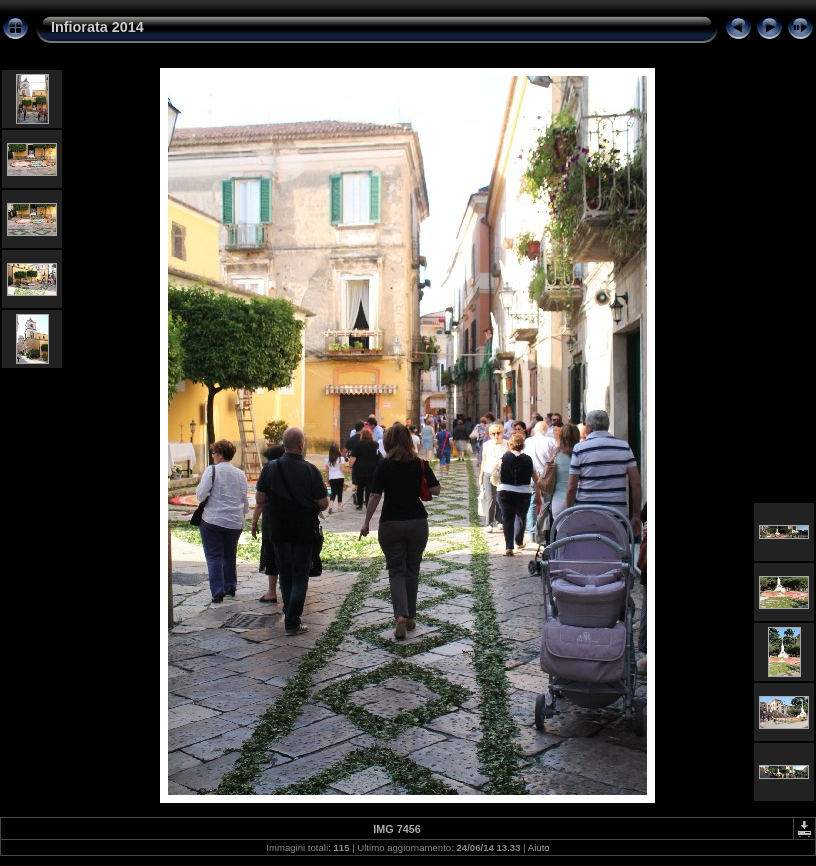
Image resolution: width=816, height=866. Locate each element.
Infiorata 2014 (97, 27)
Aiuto (539, 847)
